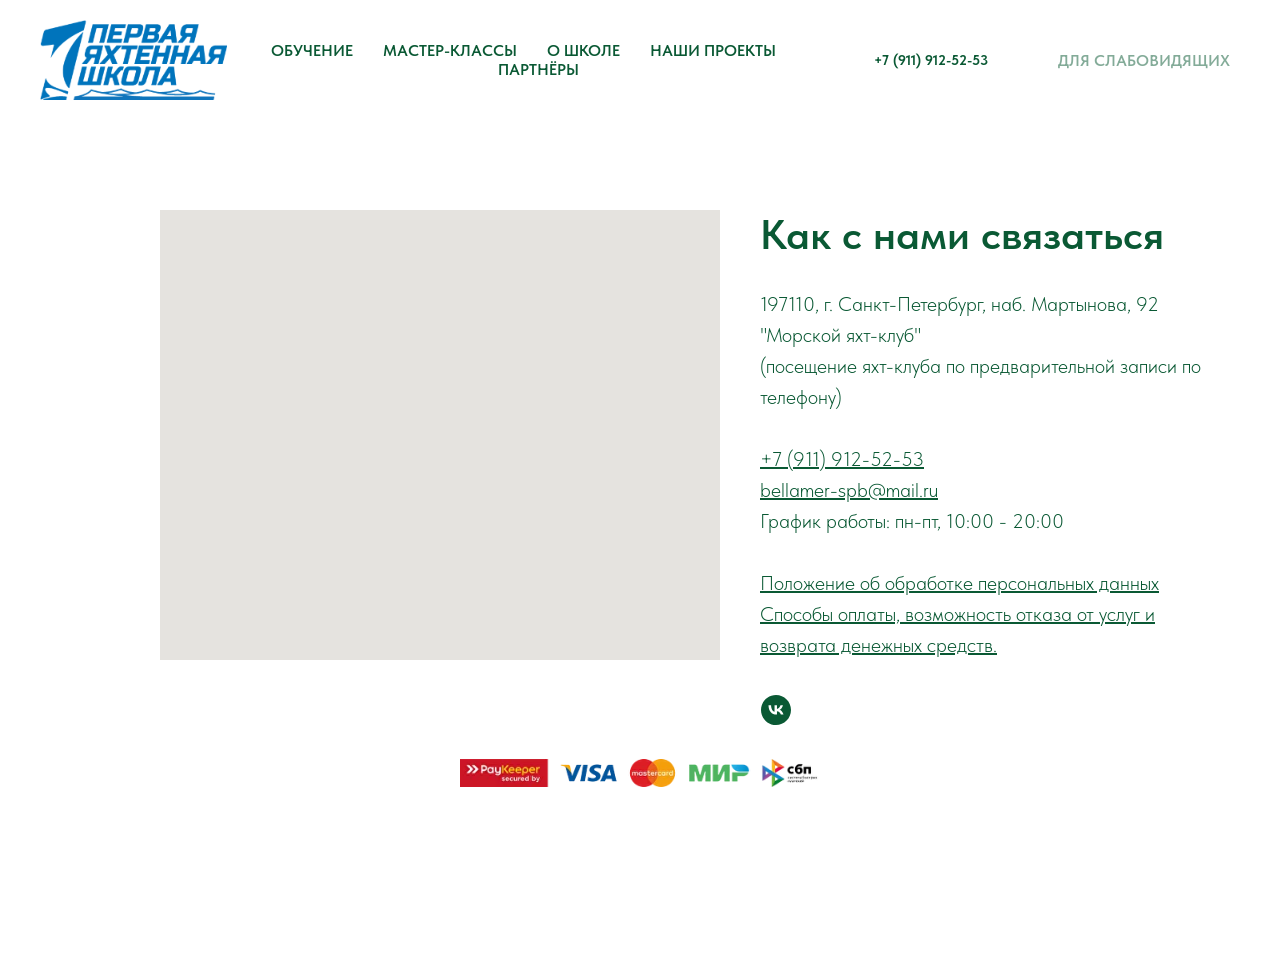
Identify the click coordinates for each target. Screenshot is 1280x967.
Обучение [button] (312, 50)
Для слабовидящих (1144, 60)
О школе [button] (583, 50)
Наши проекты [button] (713, 50)
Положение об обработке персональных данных (959, 583)
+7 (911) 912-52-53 (931, 60)
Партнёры (538, 69)
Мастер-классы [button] (450, 50)
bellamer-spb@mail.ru (849, 490)
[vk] (776, 710)
